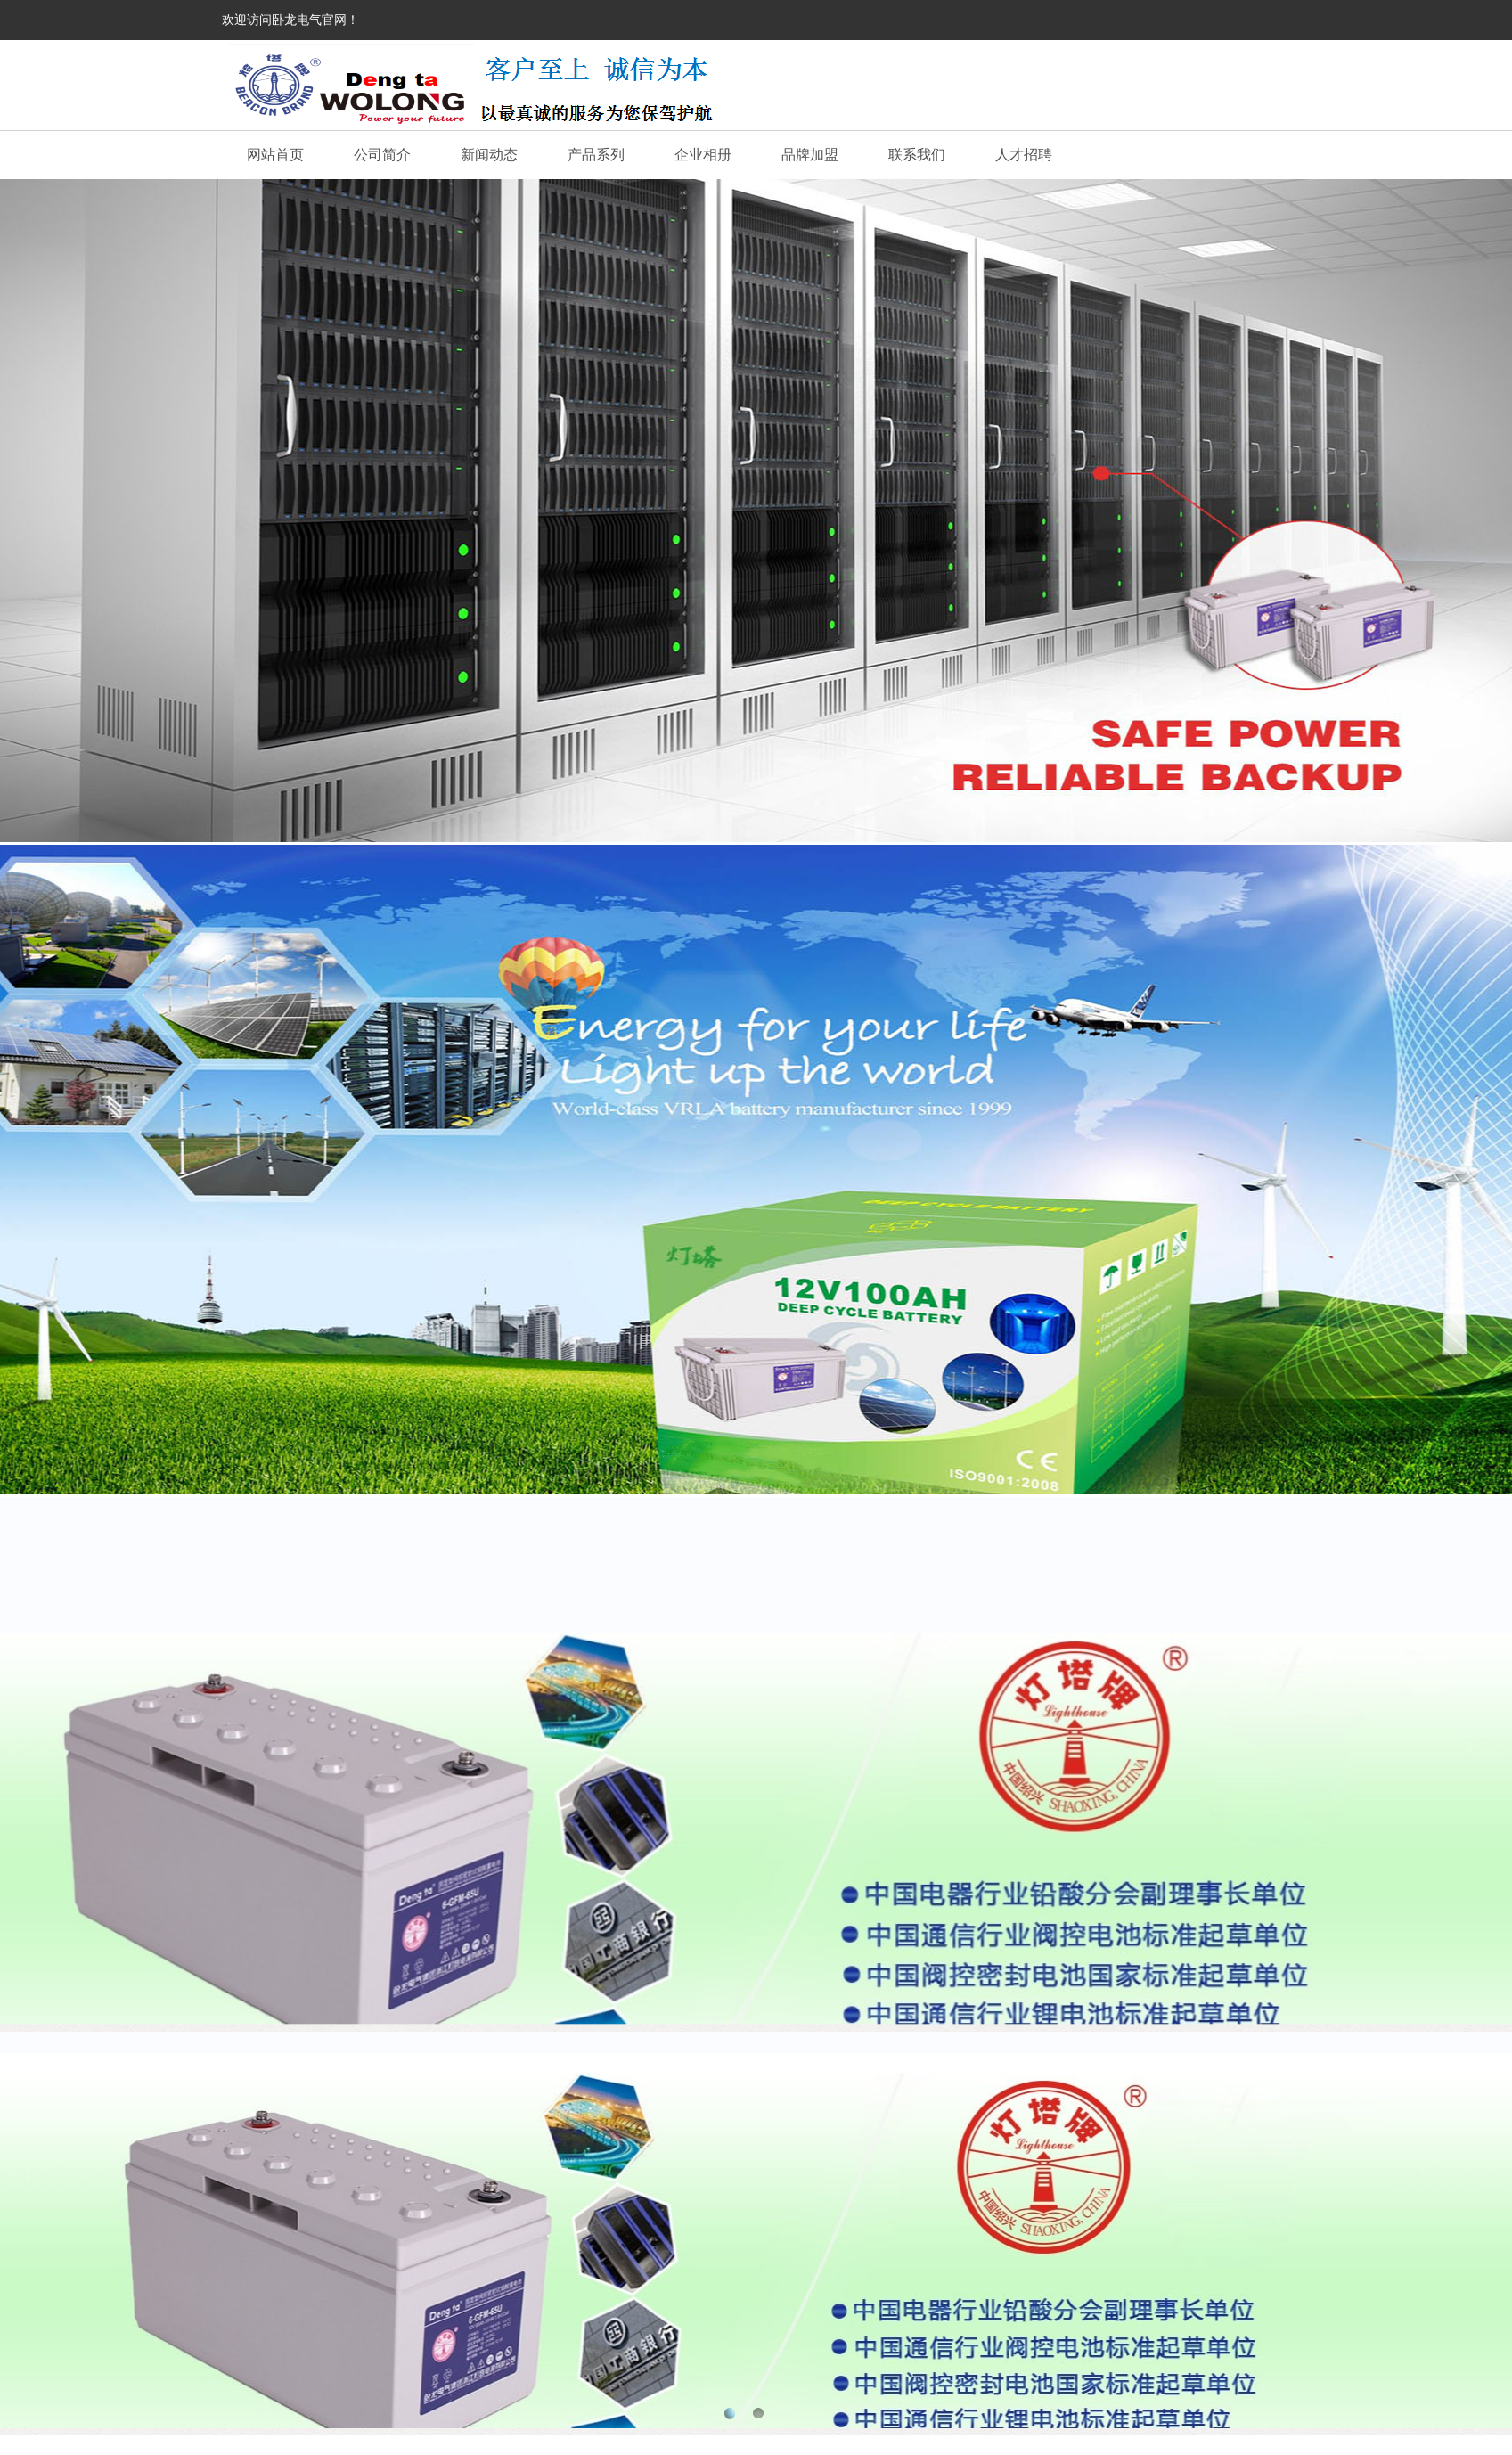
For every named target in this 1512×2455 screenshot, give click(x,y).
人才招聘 (1023, 154)
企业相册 (702, 154)
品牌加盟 (809, 154)
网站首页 (275, 154)
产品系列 (596, 154)
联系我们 (916, 154)
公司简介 (382, 154)
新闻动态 (489, 154)
